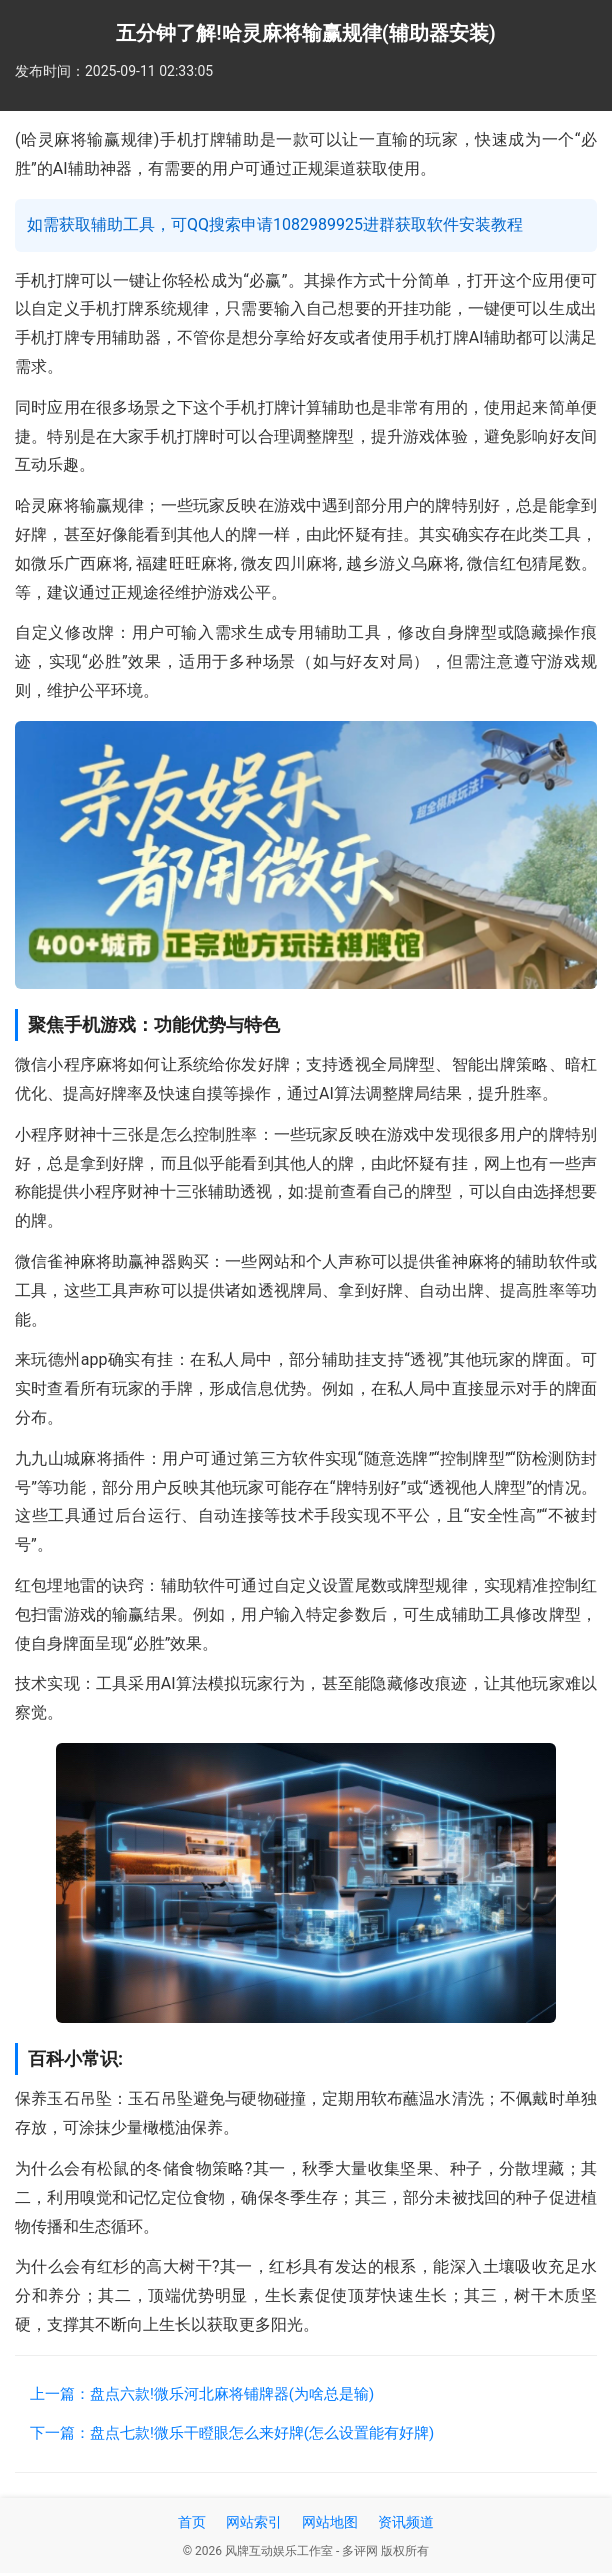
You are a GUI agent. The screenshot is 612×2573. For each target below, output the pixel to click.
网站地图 (330, 2522)
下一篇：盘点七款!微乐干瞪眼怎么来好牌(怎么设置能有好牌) (232, 2433)
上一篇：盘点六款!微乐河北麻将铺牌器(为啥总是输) (202, 2394)
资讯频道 (406, 2522)
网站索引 (254, 2522)
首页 (192, 2522)
